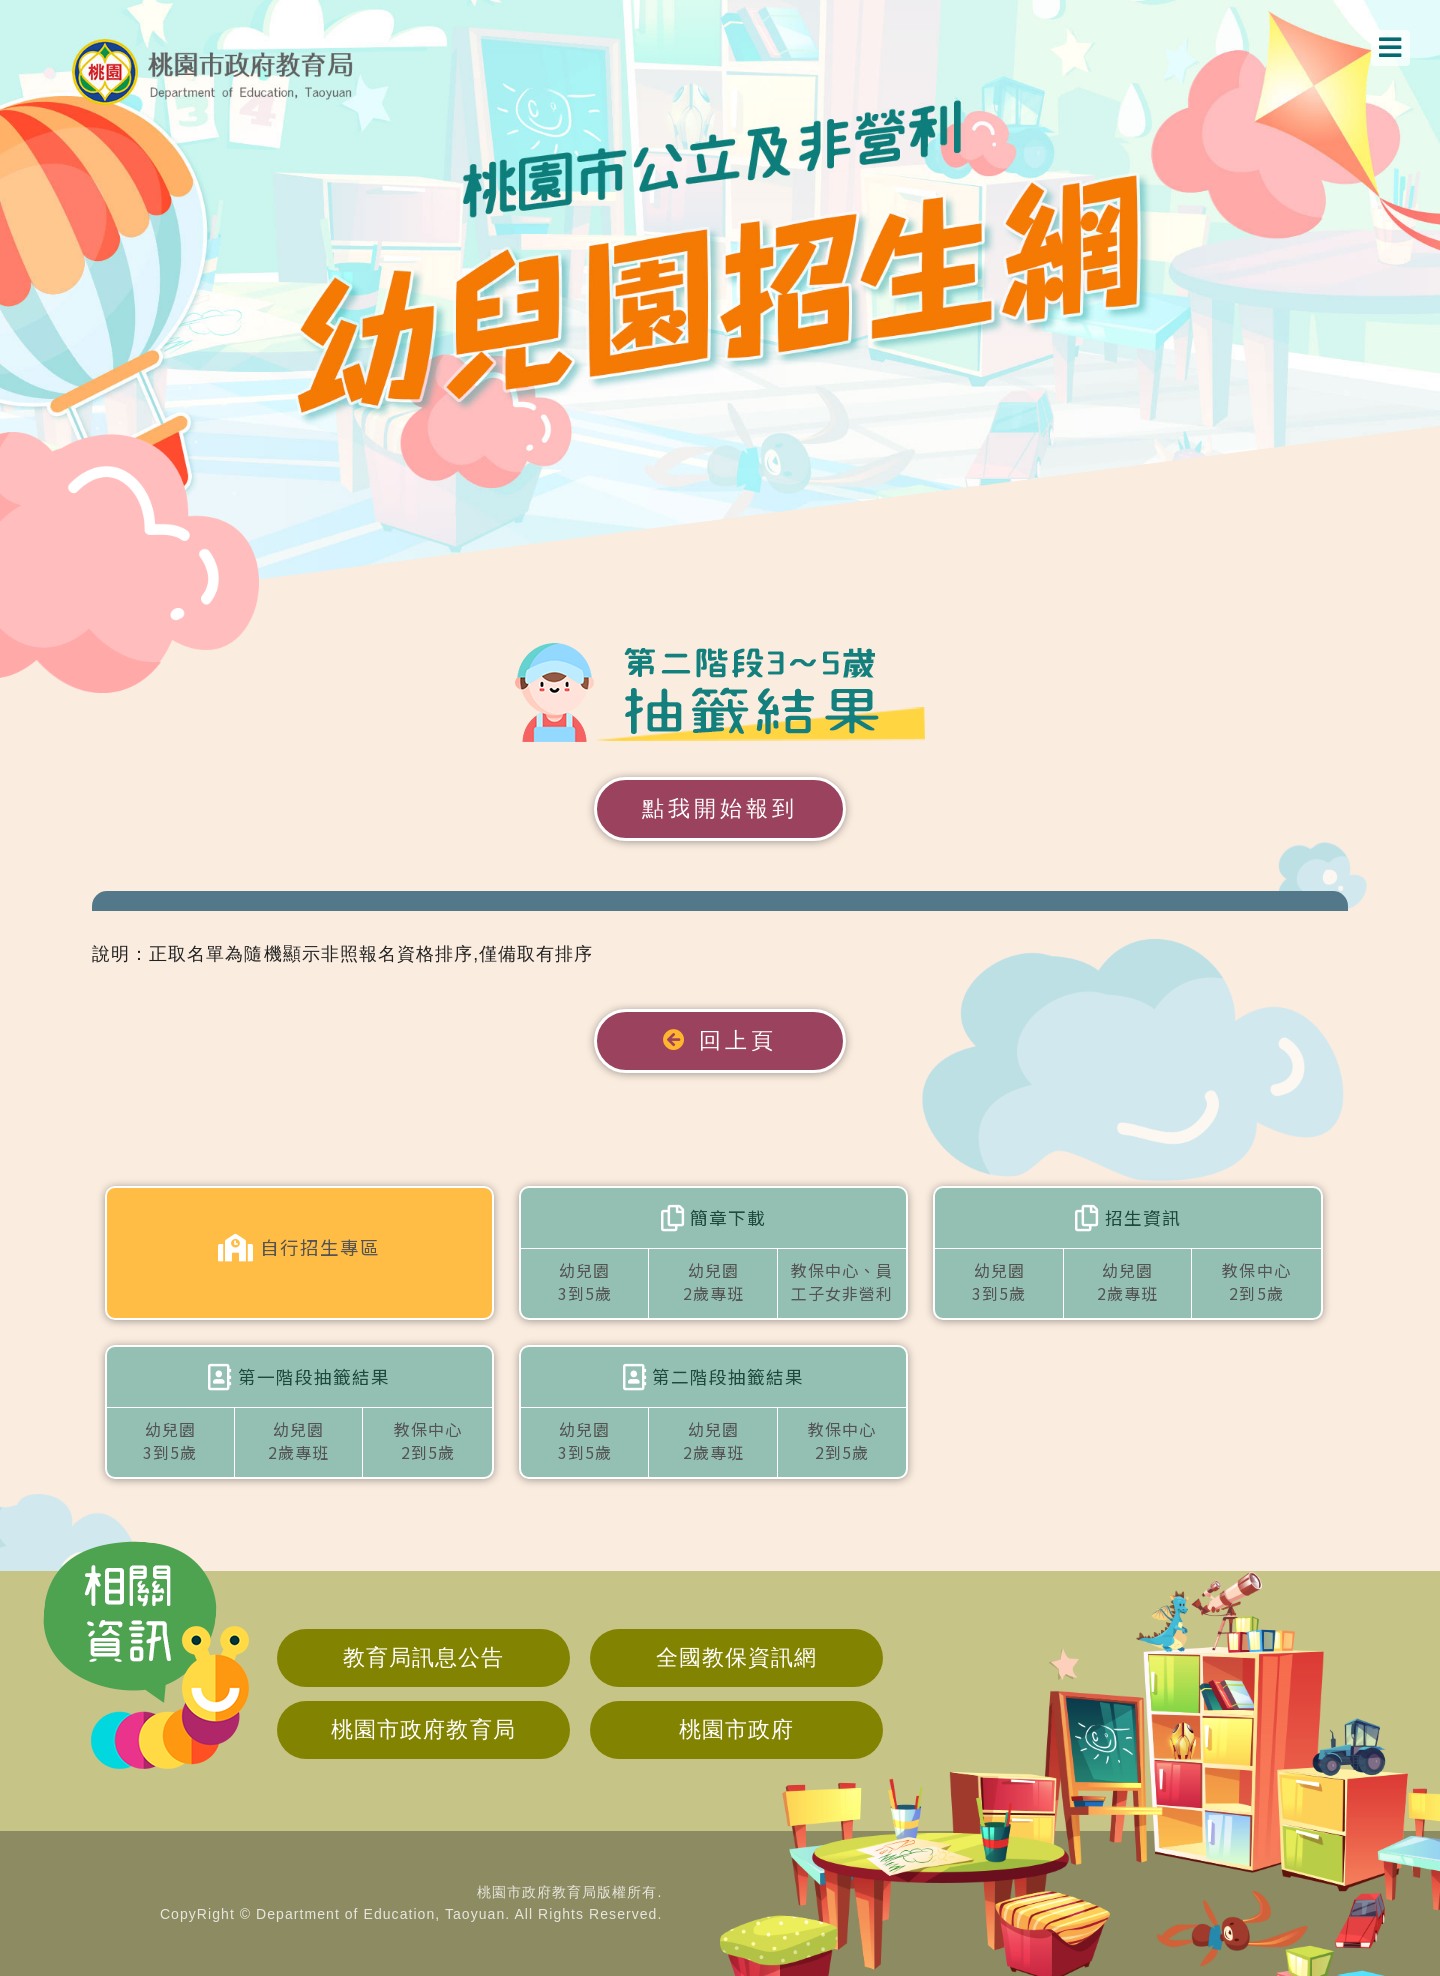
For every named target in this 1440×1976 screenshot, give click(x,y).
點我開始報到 (720, 808)
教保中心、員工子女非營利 (842, 1281)
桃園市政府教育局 (423, 1729)
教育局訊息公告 (423, 1657)
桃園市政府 (736, 1729)
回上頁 (720, 1040)
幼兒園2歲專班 (713, 1281)
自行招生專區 (298, 1248)
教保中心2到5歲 (1256, 1281)
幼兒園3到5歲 (585, 1281)
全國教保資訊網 (736, 1657)
